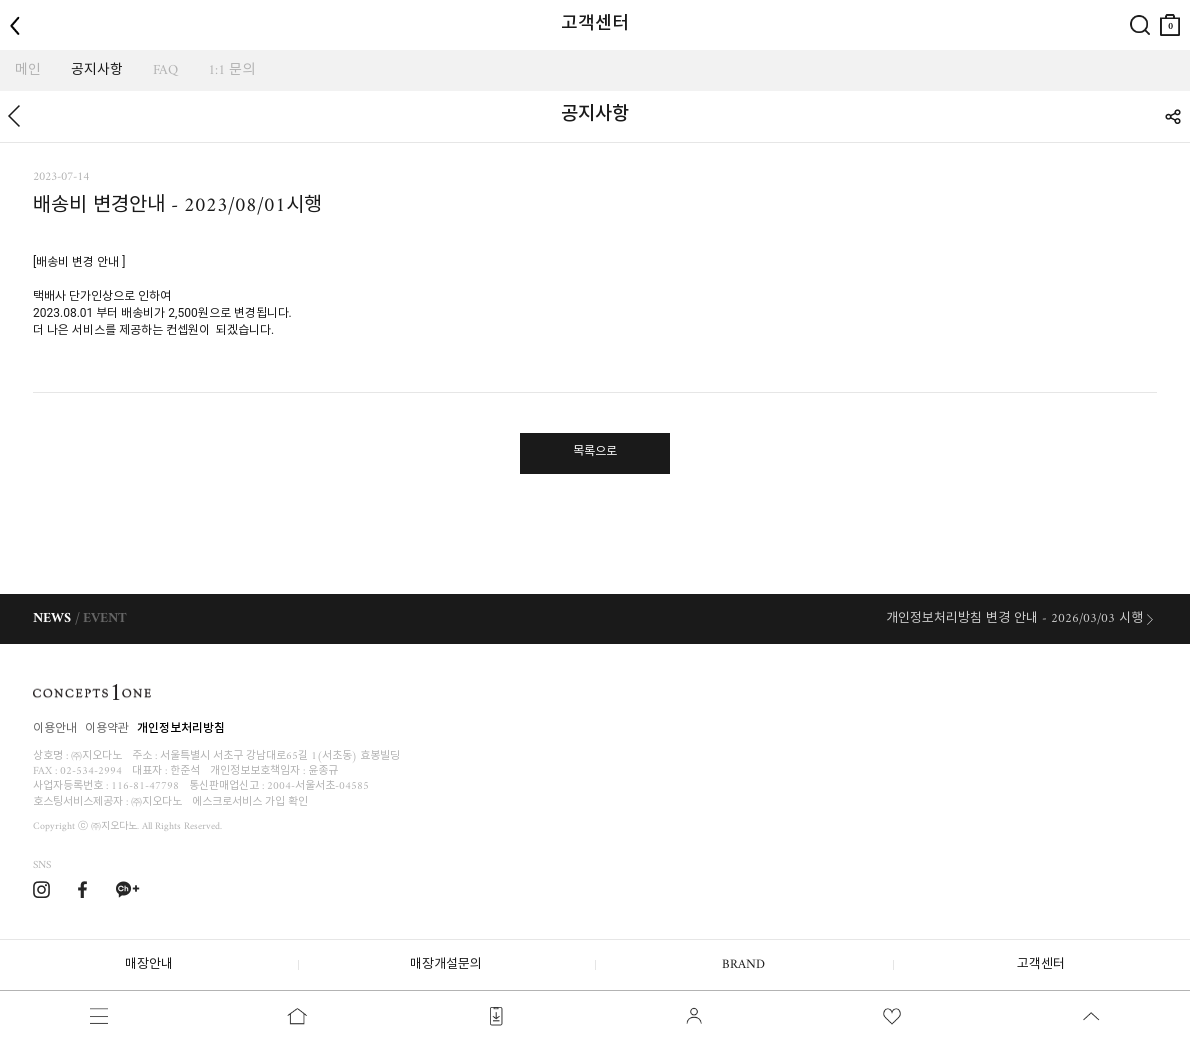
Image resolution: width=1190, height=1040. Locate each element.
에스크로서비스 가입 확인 (250, 802)
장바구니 (1170, 17)
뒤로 (20, 9)
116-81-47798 (145, 786)
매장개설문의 (446, 964)
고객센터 (1041, 964)
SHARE (1172, 116)
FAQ (165, 70)
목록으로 (595, 452)
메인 (28, 70)
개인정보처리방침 (181, 729)
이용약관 (107, 729)
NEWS (52, 618)
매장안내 (149, 964)
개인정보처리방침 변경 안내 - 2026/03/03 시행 (1014, 618)
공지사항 (97, 70)
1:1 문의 (231, 70)
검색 (1140, 9)
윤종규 (323, 771)
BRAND (743, 964)
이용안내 (55, 729)
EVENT (105, 618)
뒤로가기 (13, 116)
